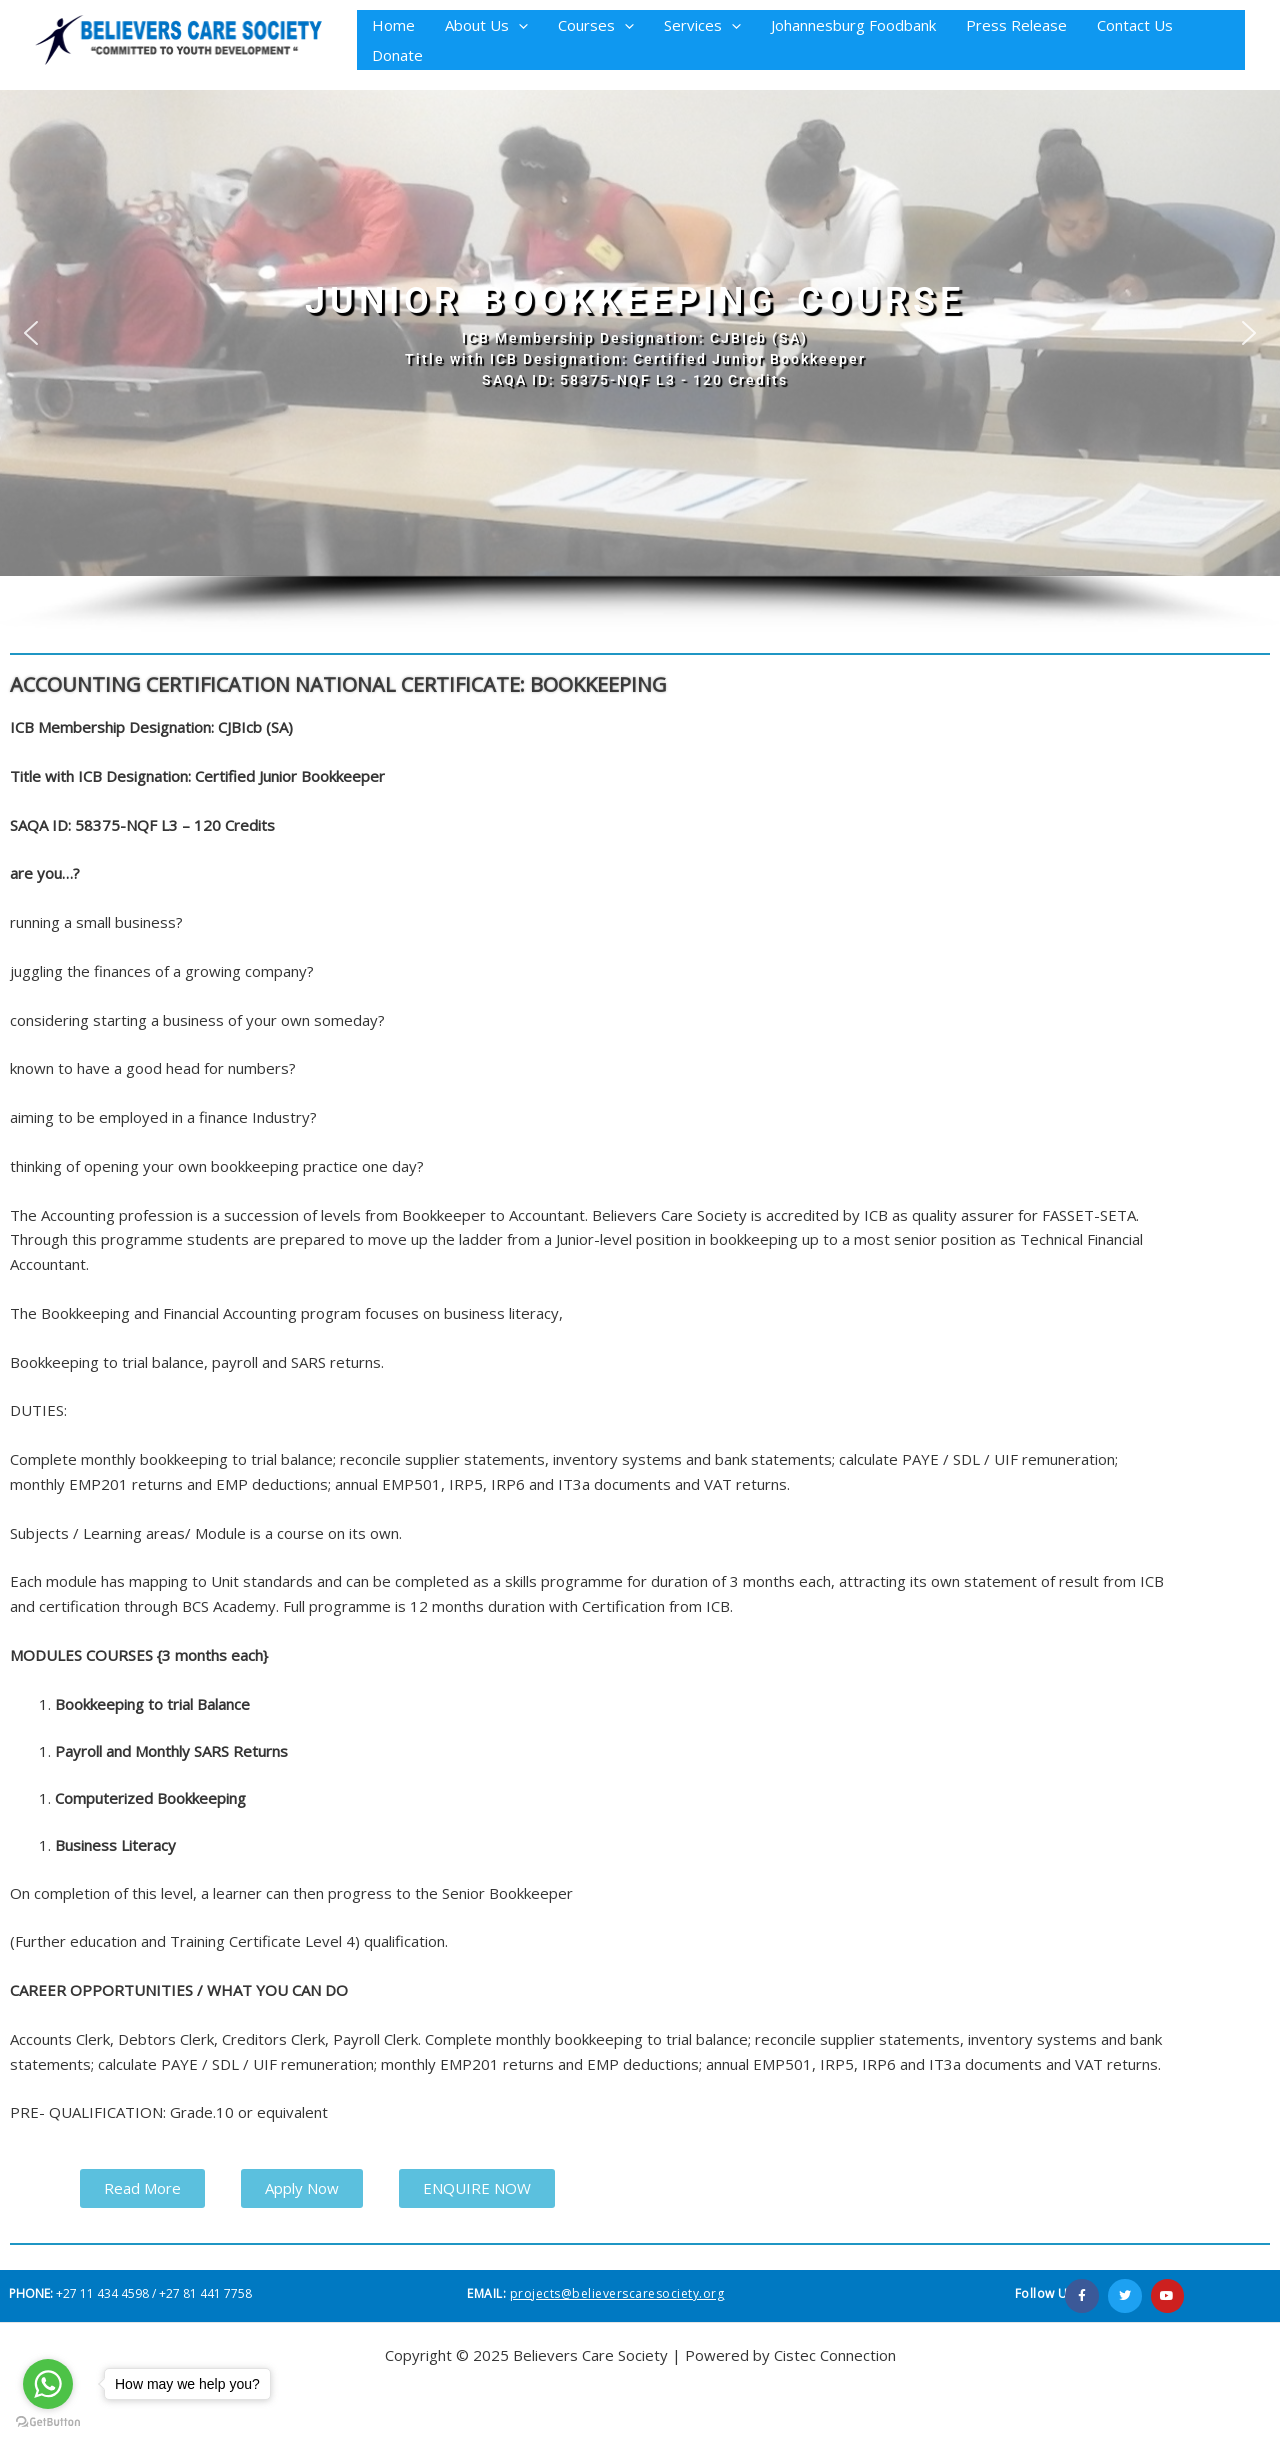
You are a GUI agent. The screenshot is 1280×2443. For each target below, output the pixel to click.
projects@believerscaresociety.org (617, 2293)
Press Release (1016, 25)
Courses (596, 25)
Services (702, 25)
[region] (640, 361)
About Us (486, 25)
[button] (518, 25)
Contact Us (1135, 25)
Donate (397, 55)
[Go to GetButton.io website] (48, 2422)
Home (393, 25)
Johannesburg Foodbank (853, 25)
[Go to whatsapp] (48, 2384)
